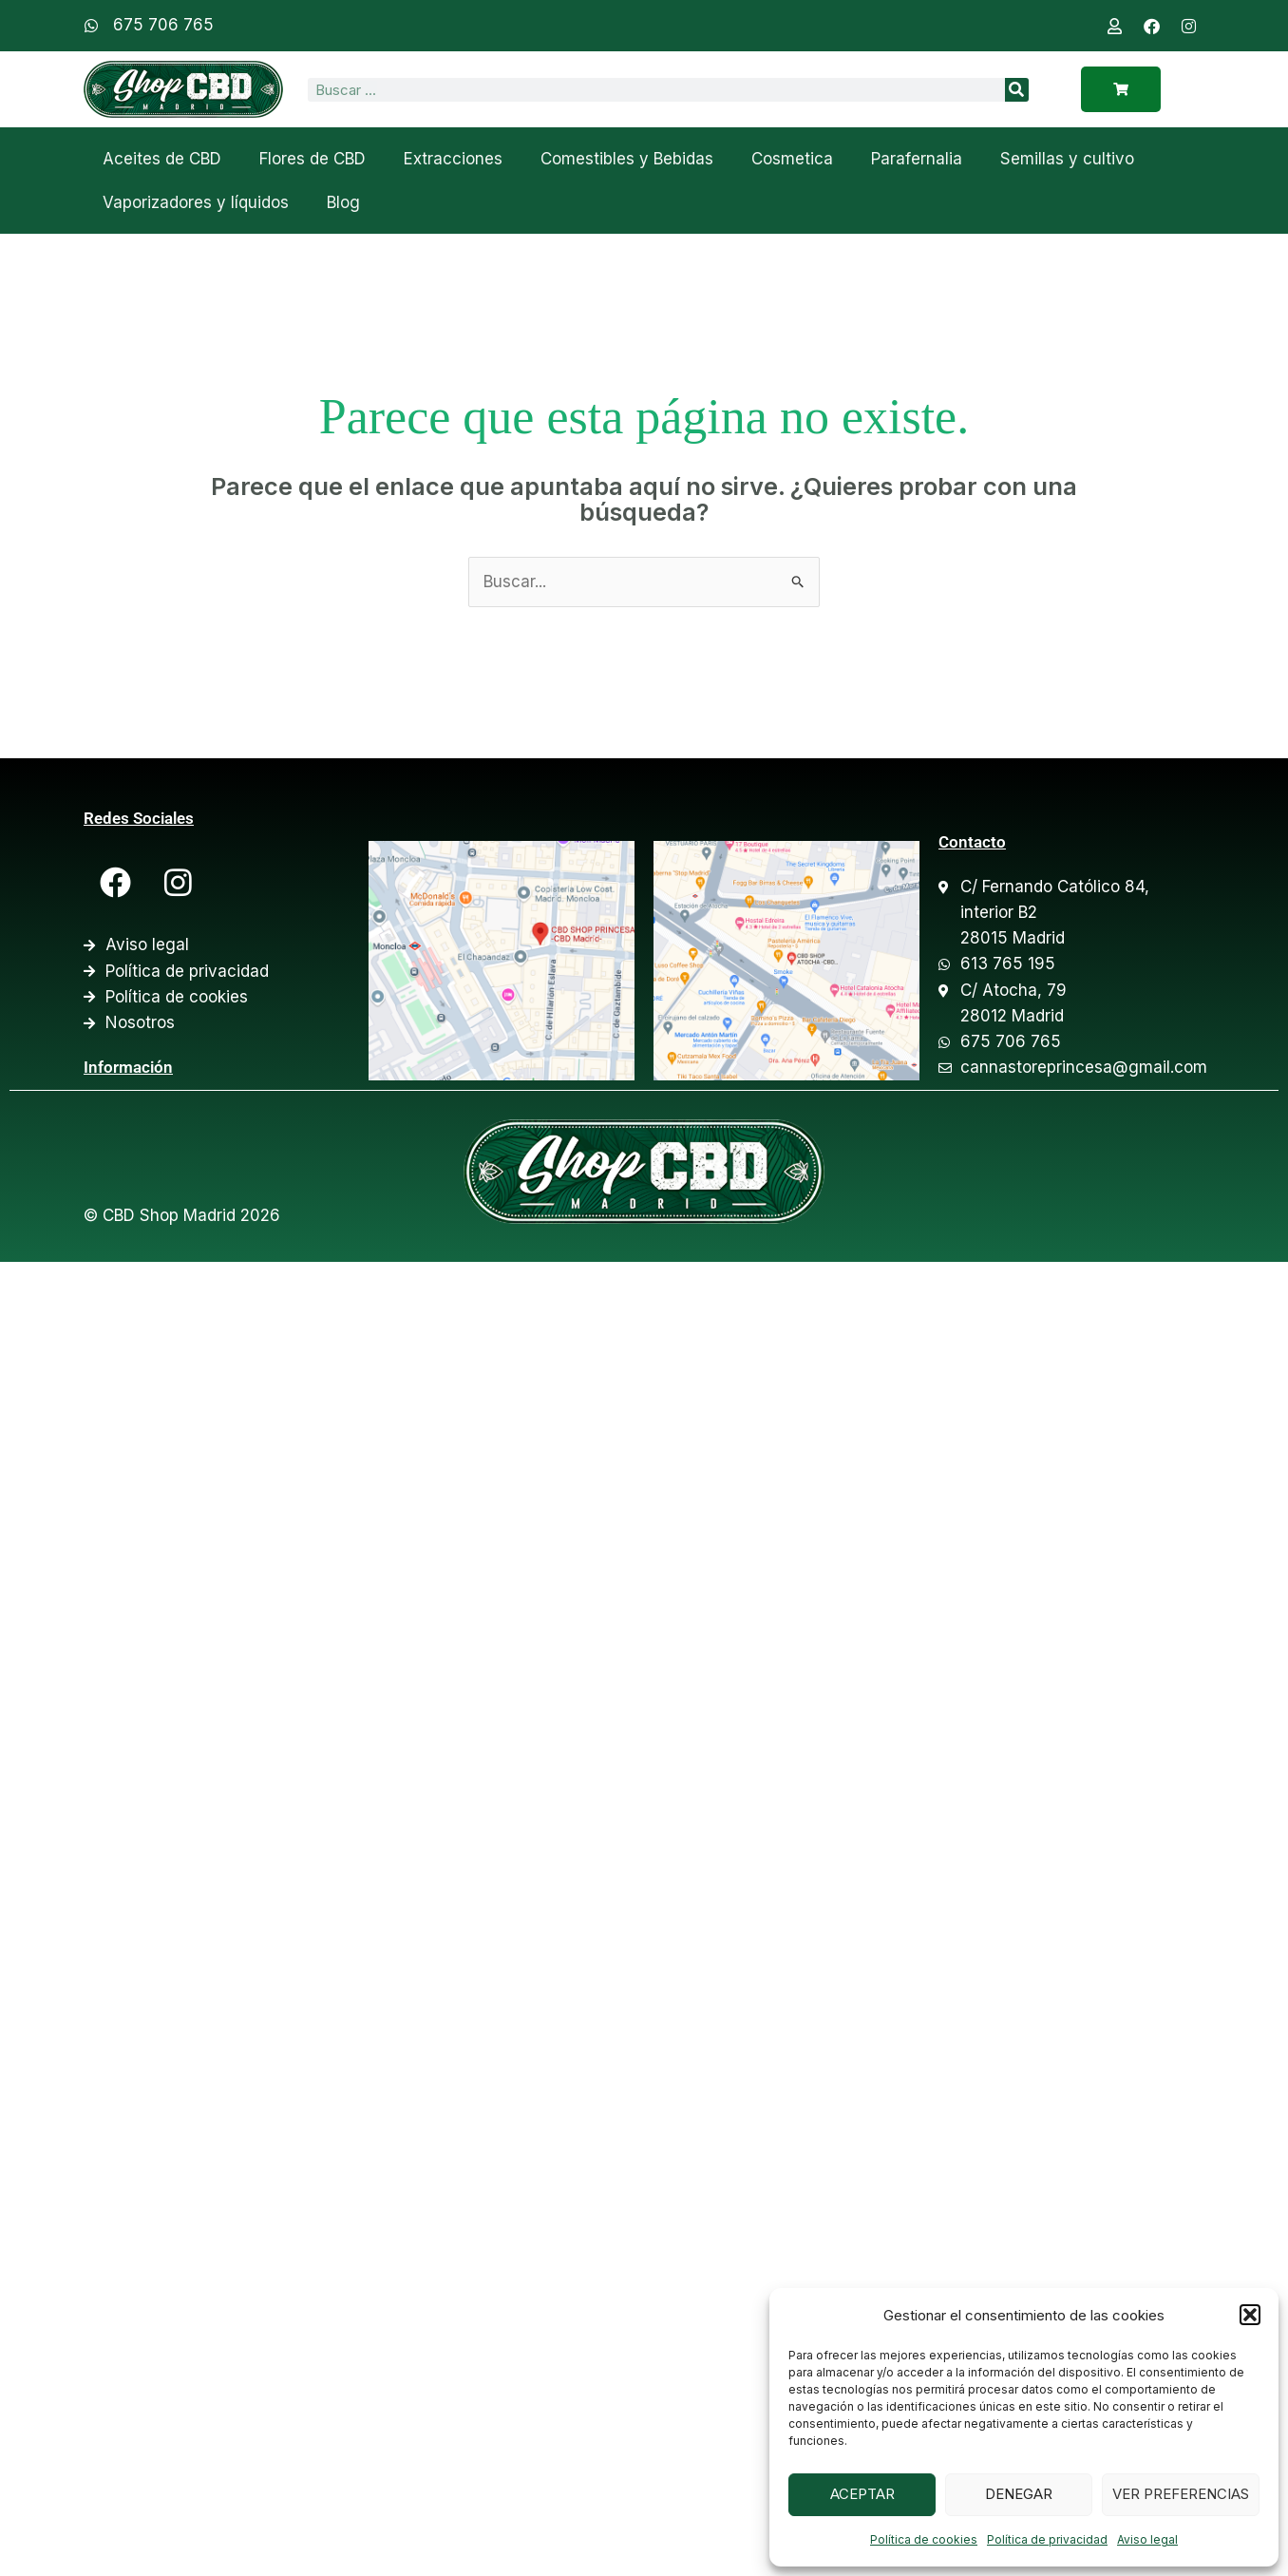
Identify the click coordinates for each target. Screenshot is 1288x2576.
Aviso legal (1147, 2539)
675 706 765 (163, 24)
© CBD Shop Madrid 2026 (182, 1215)
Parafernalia (916, 158)
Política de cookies (923, 2539)
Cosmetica (792, 158)
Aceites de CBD (162, 158)
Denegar (1018, 2494)
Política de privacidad (1047, 2539)
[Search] (1017, 90)
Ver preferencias (1180, 2494)
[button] (1250, 2314)
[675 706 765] (91, 25)
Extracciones (453, 158)
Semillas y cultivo (1067, 158)
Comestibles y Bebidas (626, 158)
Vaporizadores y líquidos (196, 202)
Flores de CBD (312, 158)
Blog (343, 202)
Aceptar (862, 2494)
